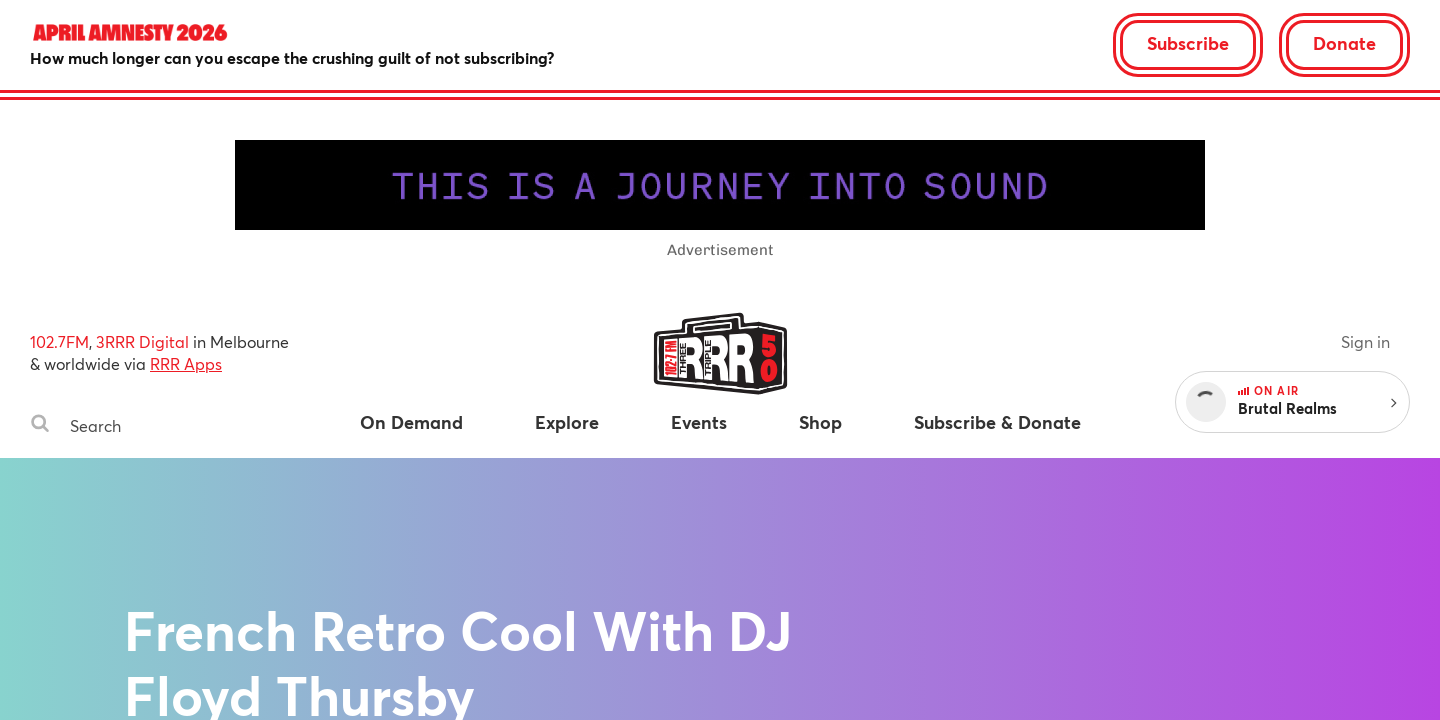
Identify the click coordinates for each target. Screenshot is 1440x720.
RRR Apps (186, 363)
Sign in (1365, 341)
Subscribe (1188, 43)
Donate (1344, 43)
